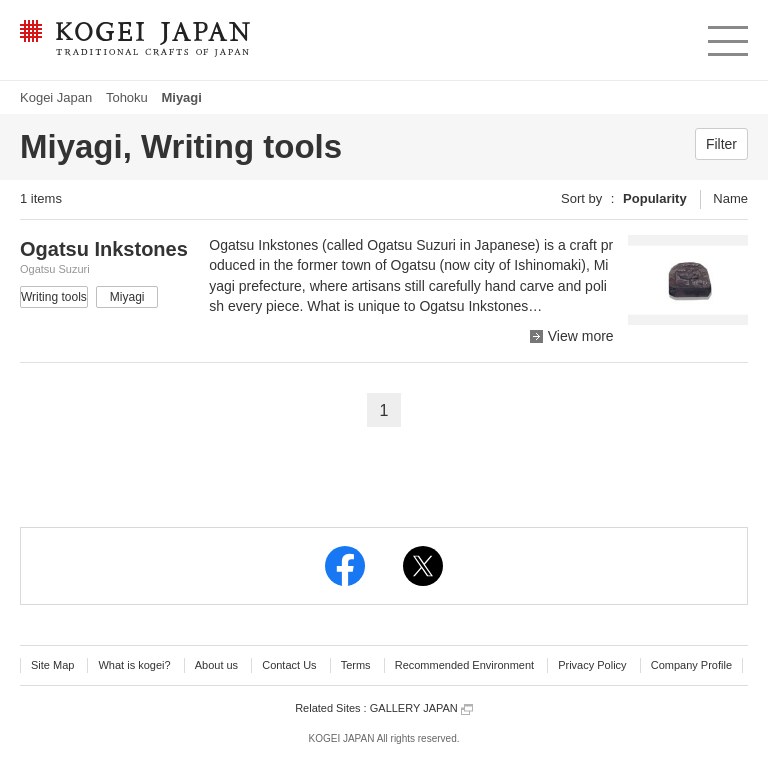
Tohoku (127, 97)
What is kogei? (134, 665)
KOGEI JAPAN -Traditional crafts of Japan (134, 40)
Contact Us (289, 665)
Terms (356, 665)
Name (730, 198)
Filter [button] (721, 144)
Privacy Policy (592, 665)
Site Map (52, 665)
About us (216, 665)
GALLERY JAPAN (421, 708)
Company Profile (691, 665)
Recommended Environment (464, 665)
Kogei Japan (56, 97)
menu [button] (726, 36)
